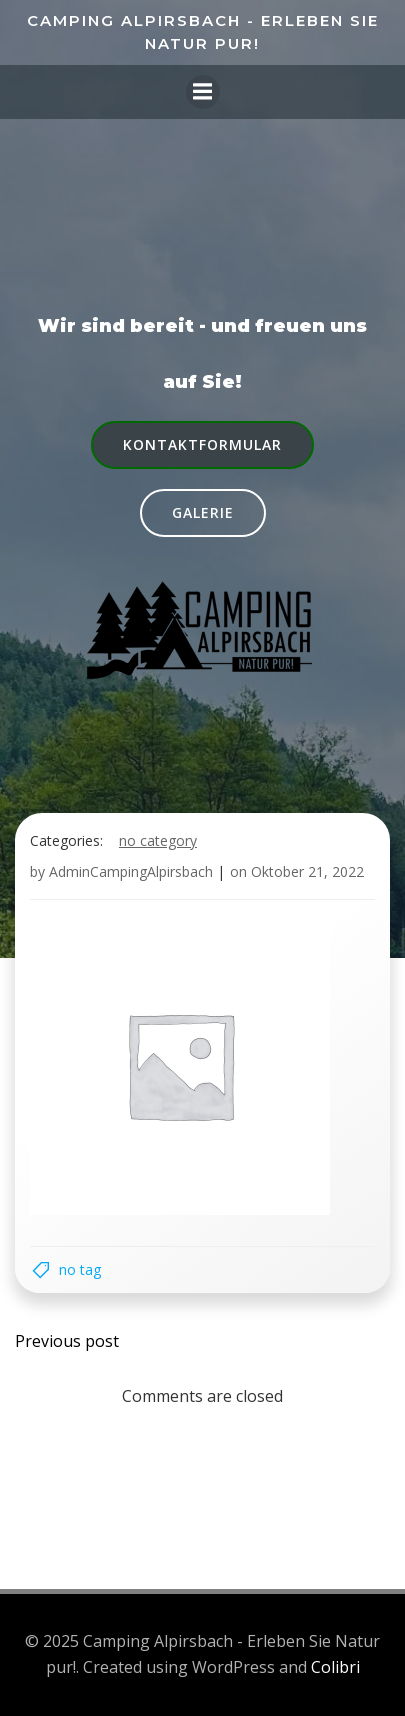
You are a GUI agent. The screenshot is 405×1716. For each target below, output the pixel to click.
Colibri (335, 1667)
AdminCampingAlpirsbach (131, 871)
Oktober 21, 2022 (307, 871)
